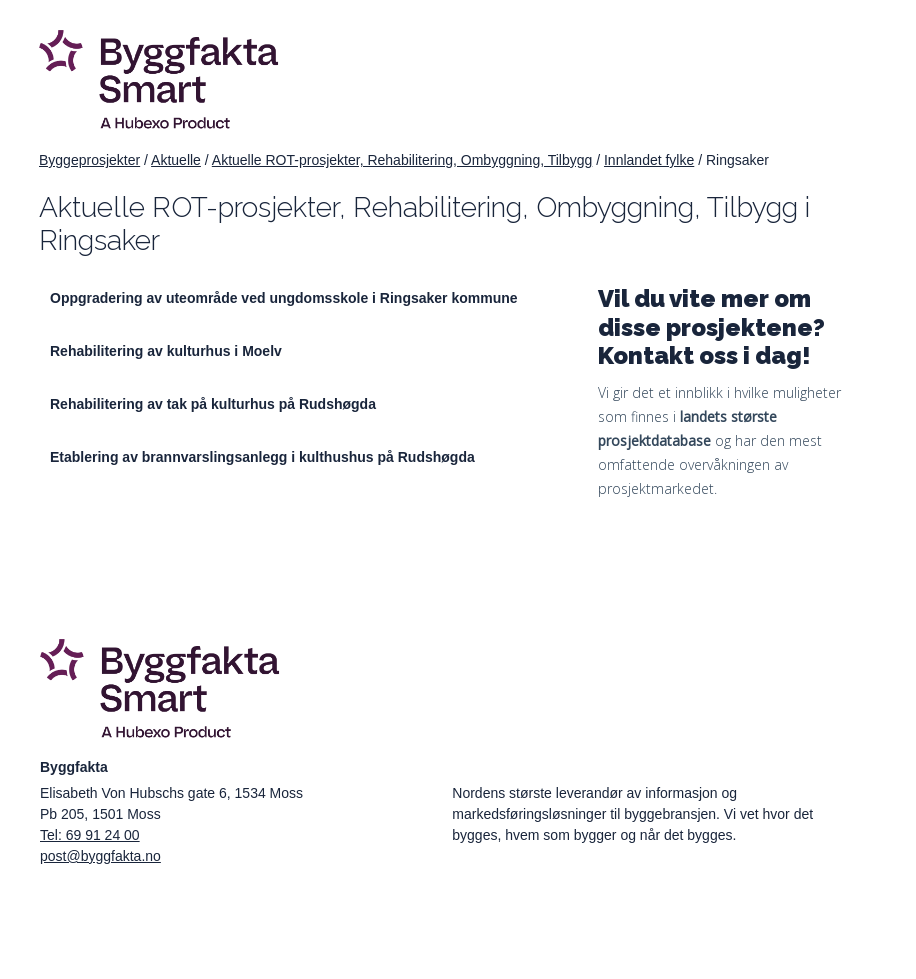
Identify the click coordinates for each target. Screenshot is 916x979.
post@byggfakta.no (100, 856)
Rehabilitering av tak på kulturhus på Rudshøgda (213, 404)
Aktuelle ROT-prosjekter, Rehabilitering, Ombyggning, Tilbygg (402, 160)
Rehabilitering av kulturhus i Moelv (166, 351)
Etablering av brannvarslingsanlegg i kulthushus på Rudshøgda (262, 457)
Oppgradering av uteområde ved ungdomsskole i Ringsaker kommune (284, 298)
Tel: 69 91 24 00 (90, 835)
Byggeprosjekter (89, 160)
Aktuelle (176, 160)
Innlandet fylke (649, 160)
